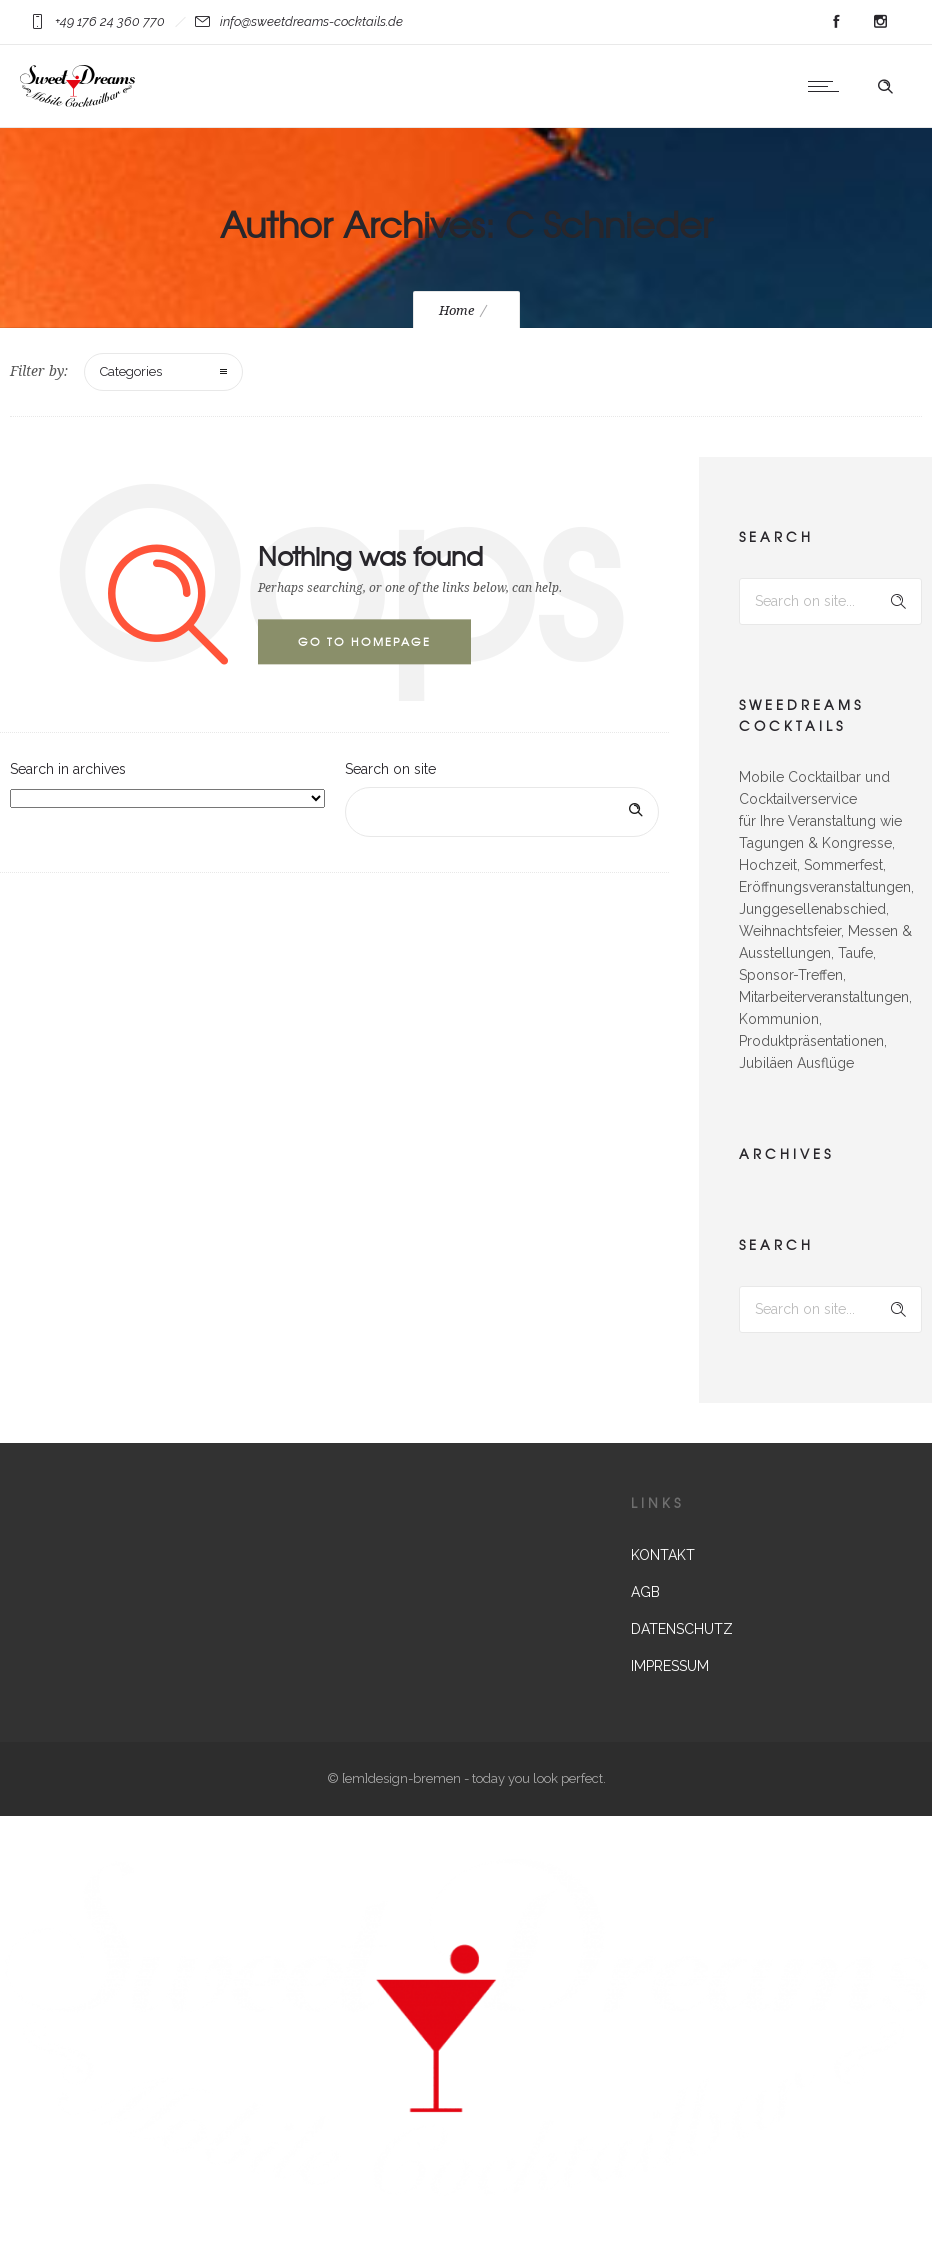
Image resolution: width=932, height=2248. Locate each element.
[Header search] (885, 87)
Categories (131, 371)
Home (456, 310)
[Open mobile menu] (828, 86)
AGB (645, 1592)
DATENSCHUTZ (682, 1629)
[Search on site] (502, 812)
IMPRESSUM (670, 1666)
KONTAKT (663, 1555)
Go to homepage (364, 641)
